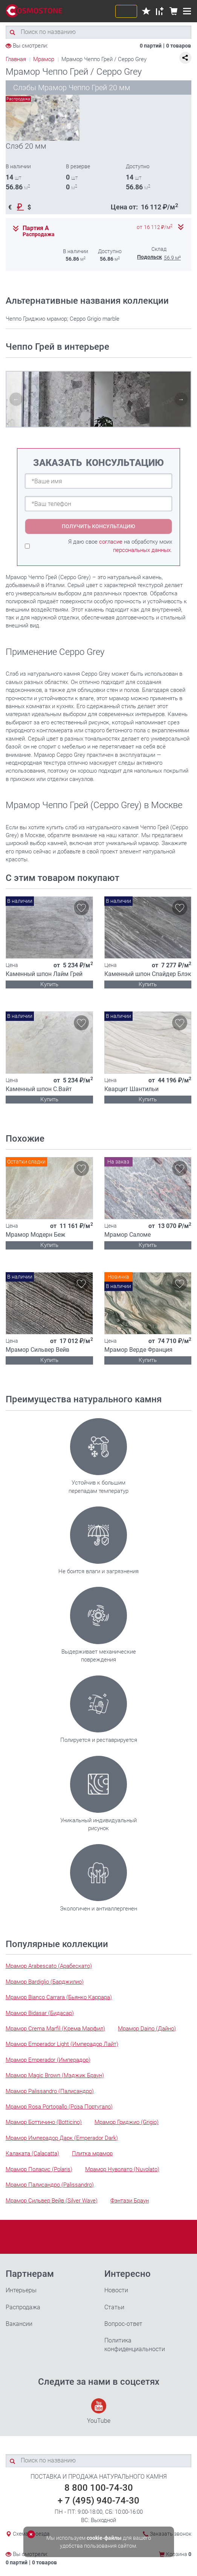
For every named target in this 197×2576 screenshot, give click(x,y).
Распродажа (23, 2307)
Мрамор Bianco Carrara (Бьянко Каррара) (59, 1997)
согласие (110, 541)
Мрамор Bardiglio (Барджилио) (45, 1981)
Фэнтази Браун (129, 2200)
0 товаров (178, 46)
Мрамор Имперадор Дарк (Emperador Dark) (62, 2138)
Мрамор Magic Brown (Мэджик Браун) (55, 2075)
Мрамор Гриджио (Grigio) (127, 2122)
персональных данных (142, 550)
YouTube (98, 2411)
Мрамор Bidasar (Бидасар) (40, 2013)
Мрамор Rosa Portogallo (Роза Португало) (59, 2106)
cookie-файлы (104, 2538)
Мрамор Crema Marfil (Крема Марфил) (55, 2028)
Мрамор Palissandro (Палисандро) (50, 2091)
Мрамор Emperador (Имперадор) (48, 2059)
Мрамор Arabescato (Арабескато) (49, 1966)
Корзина (178, 2554)
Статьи (114, 2307)
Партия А (36, 228)
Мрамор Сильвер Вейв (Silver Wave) (52, 2200)
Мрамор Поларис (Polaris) (39, 2169)
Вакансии (19, 2323)
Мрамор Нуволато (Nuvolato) (122, 2169)
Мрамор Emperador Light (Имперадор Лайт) (62, 2044)
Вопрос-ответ (123, 2323)
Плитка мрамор (92, 2153)
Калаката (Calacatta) (32, 2153)
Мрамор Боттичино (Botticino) (44, 2122)
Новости (116, 2290)
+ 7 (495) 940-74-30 (98, 2500)
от (155, 227)
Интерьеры (21, 2290)
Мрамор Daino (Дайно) (147, 2028)
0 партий (151, 46)
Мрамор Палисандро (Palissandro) (50, 2184)
